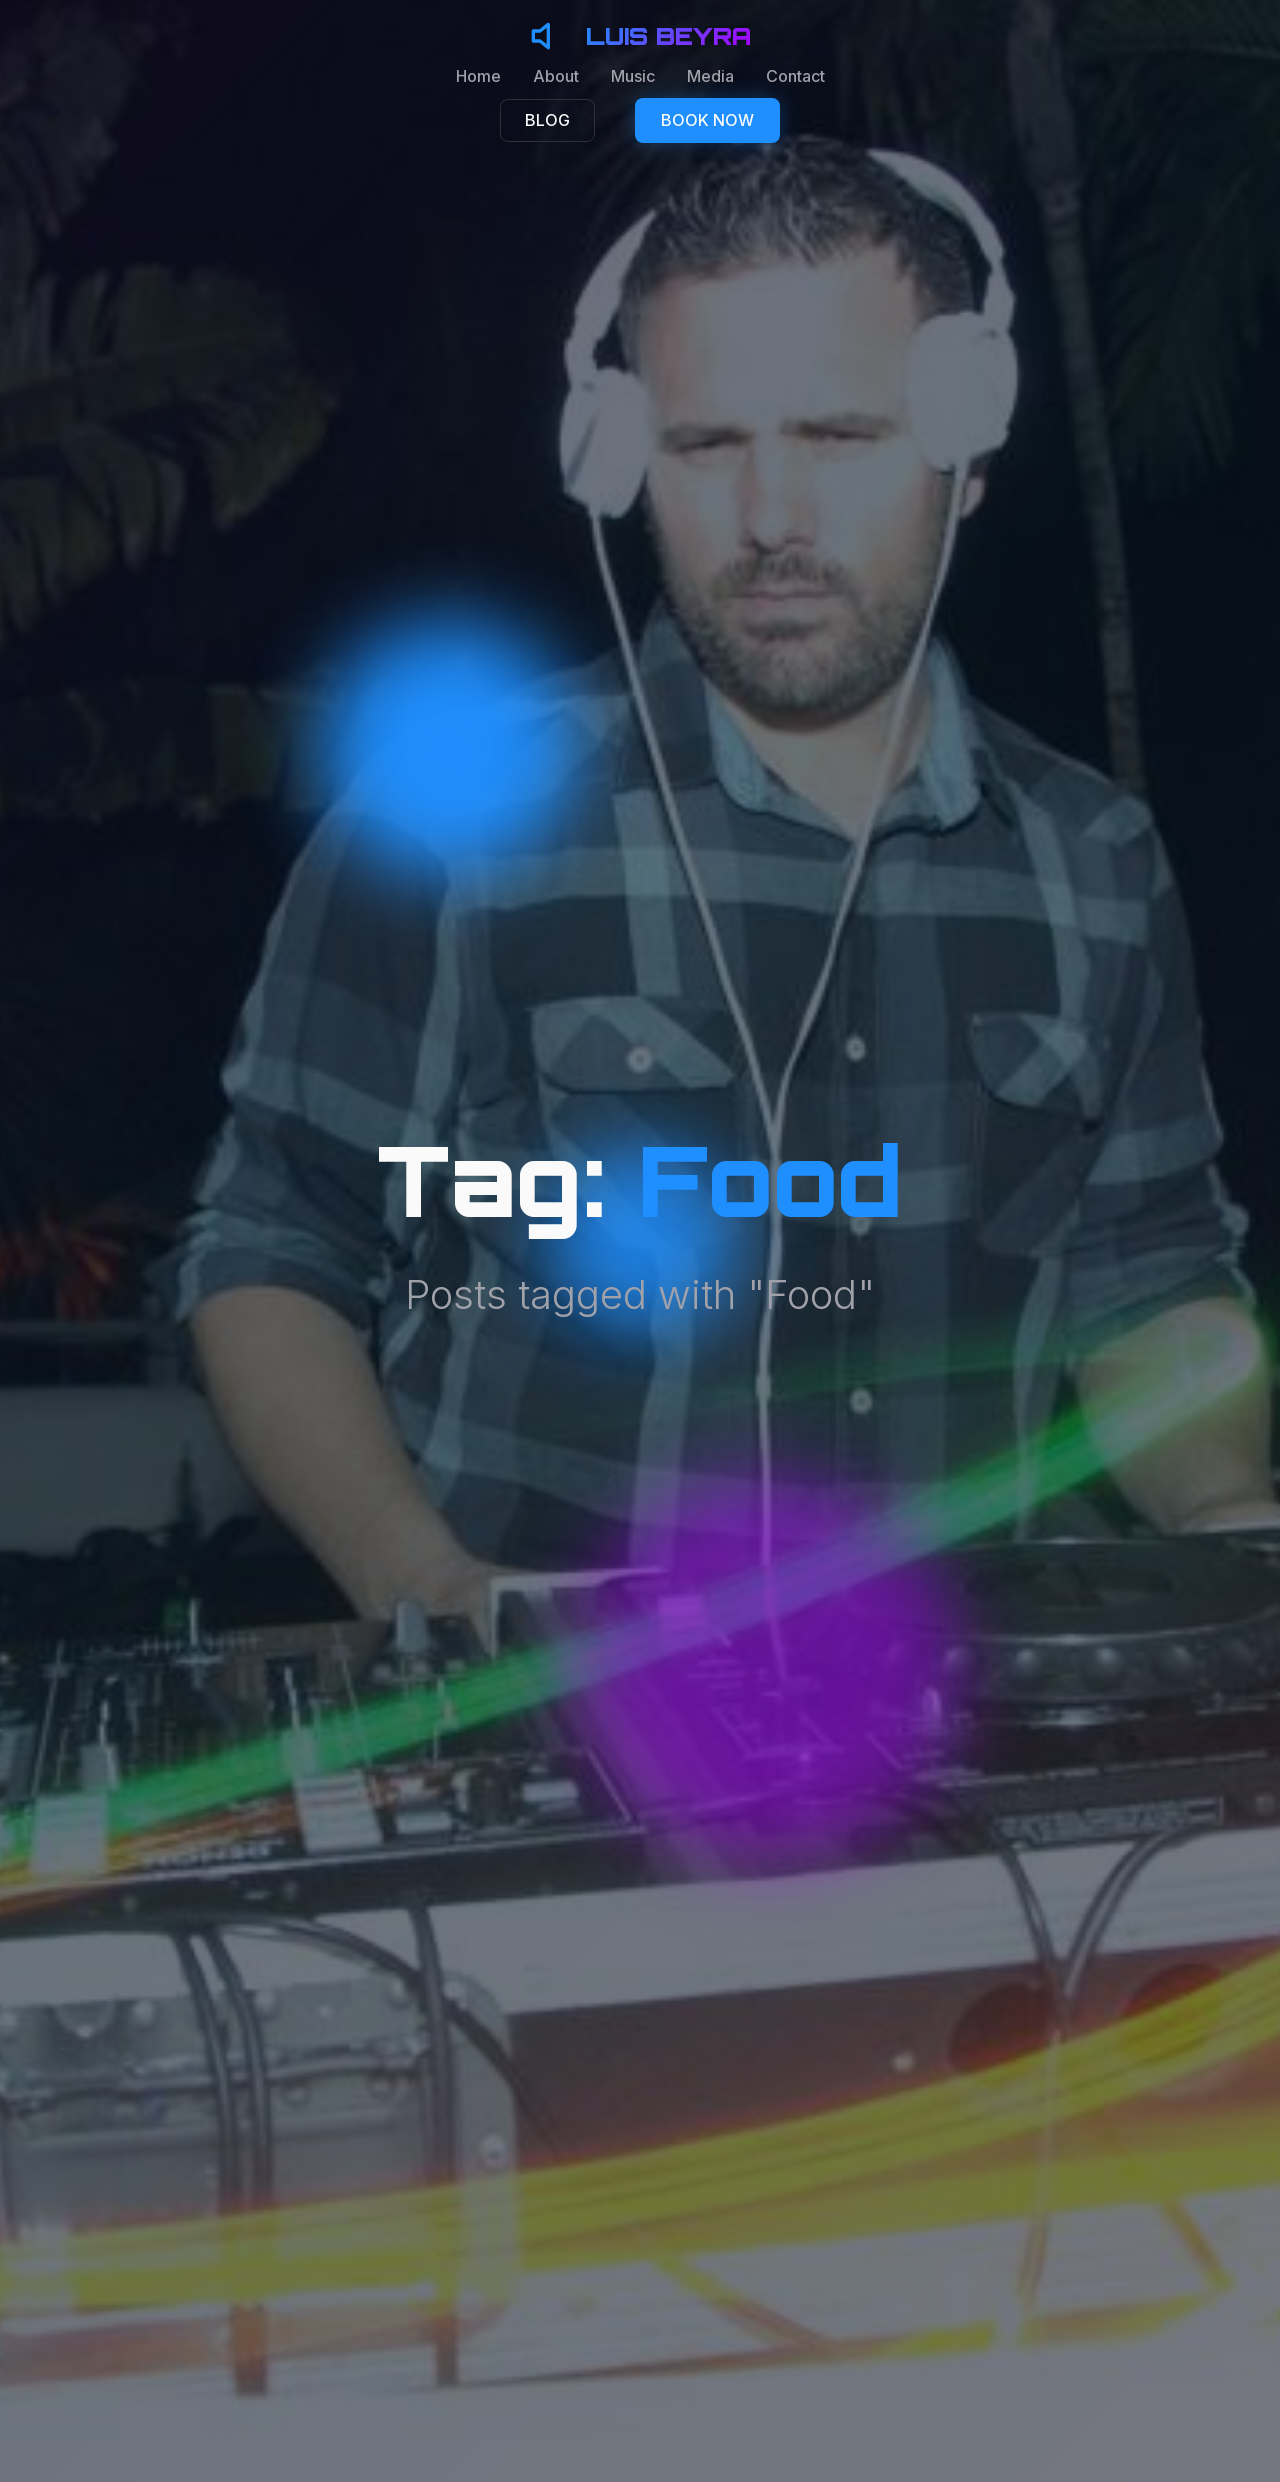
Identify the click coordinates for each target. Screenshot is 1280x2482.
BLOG (547, 120)
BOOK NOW (707, 120)
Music (633, 76)
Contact (795, 76)
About (556, 76)
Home (478, 76)
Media (710, 76)
